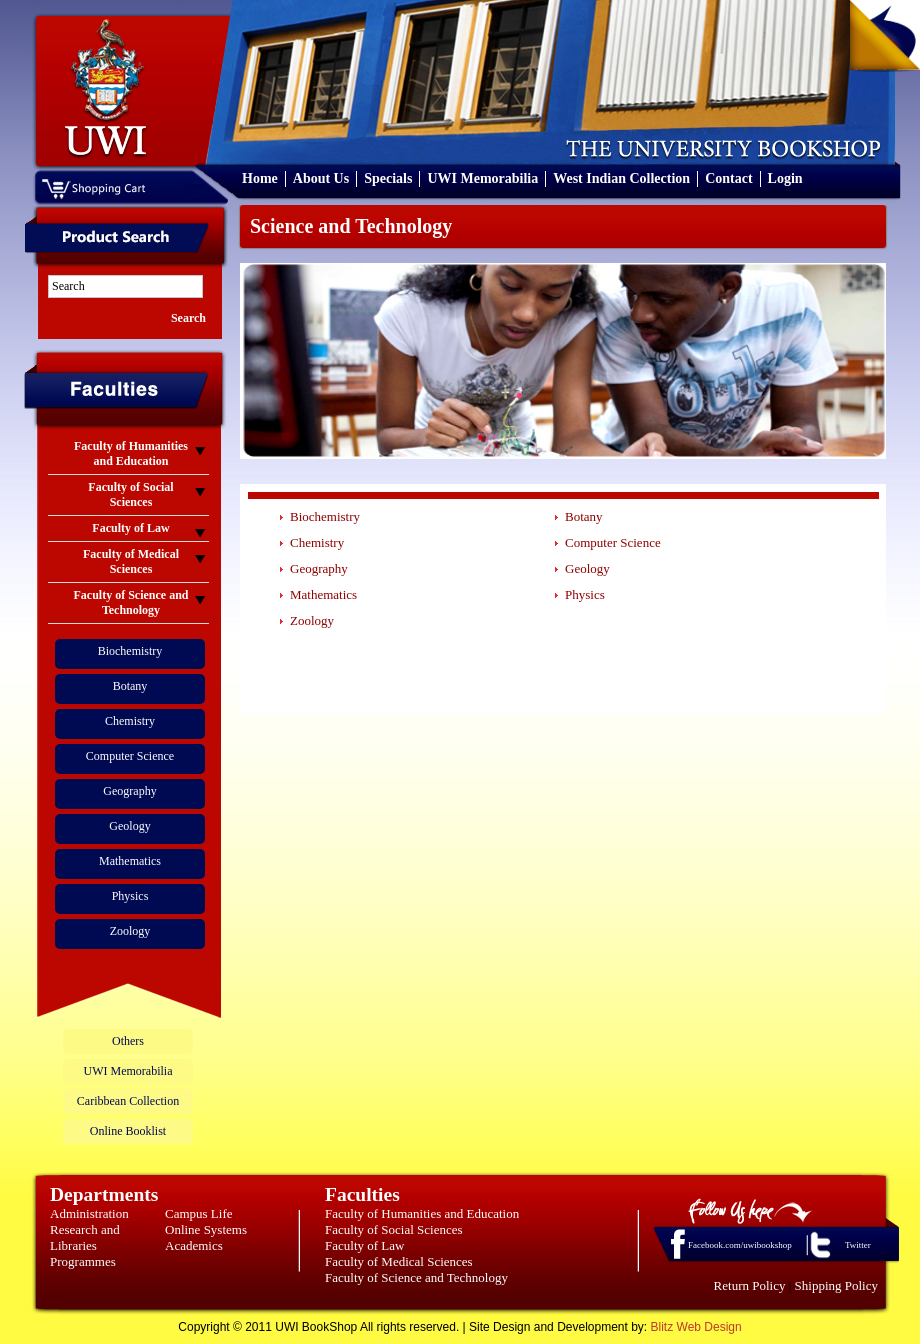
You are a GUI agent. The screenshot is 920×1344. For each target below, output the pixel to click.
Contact (728, 178)
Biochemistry (130, 651)
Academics (194, 1245)
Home (260, 178)
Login (785, 178)
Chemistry (130, 721)
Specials (388, 178)
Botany (130, 686)
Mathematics (130, 861)
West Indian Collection (621, 178)
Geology (129, 826)
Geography (129, 791)
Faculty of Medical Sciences (399, 1261)
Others (128, 1041)
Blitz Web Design (696, 1327)
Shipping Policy (836, 1285)
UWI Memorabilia (482, 178)
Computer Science (130, 756)
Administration (89, 1213)
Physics (130, 896)
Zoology (130, 931)
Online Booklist (128, 1131)
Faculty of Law (364, 1245)
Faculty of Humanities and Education (422, 1213)
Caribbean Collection (128, 1101)
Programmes (83, 1261)
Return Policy (750, 1285)
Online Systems (206, 1229)
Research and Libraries (85, 1237)
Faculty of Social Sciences (394, 1229)
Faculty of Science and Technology (416, 1277)
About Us (321, 178)
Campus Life (199, 1213)
